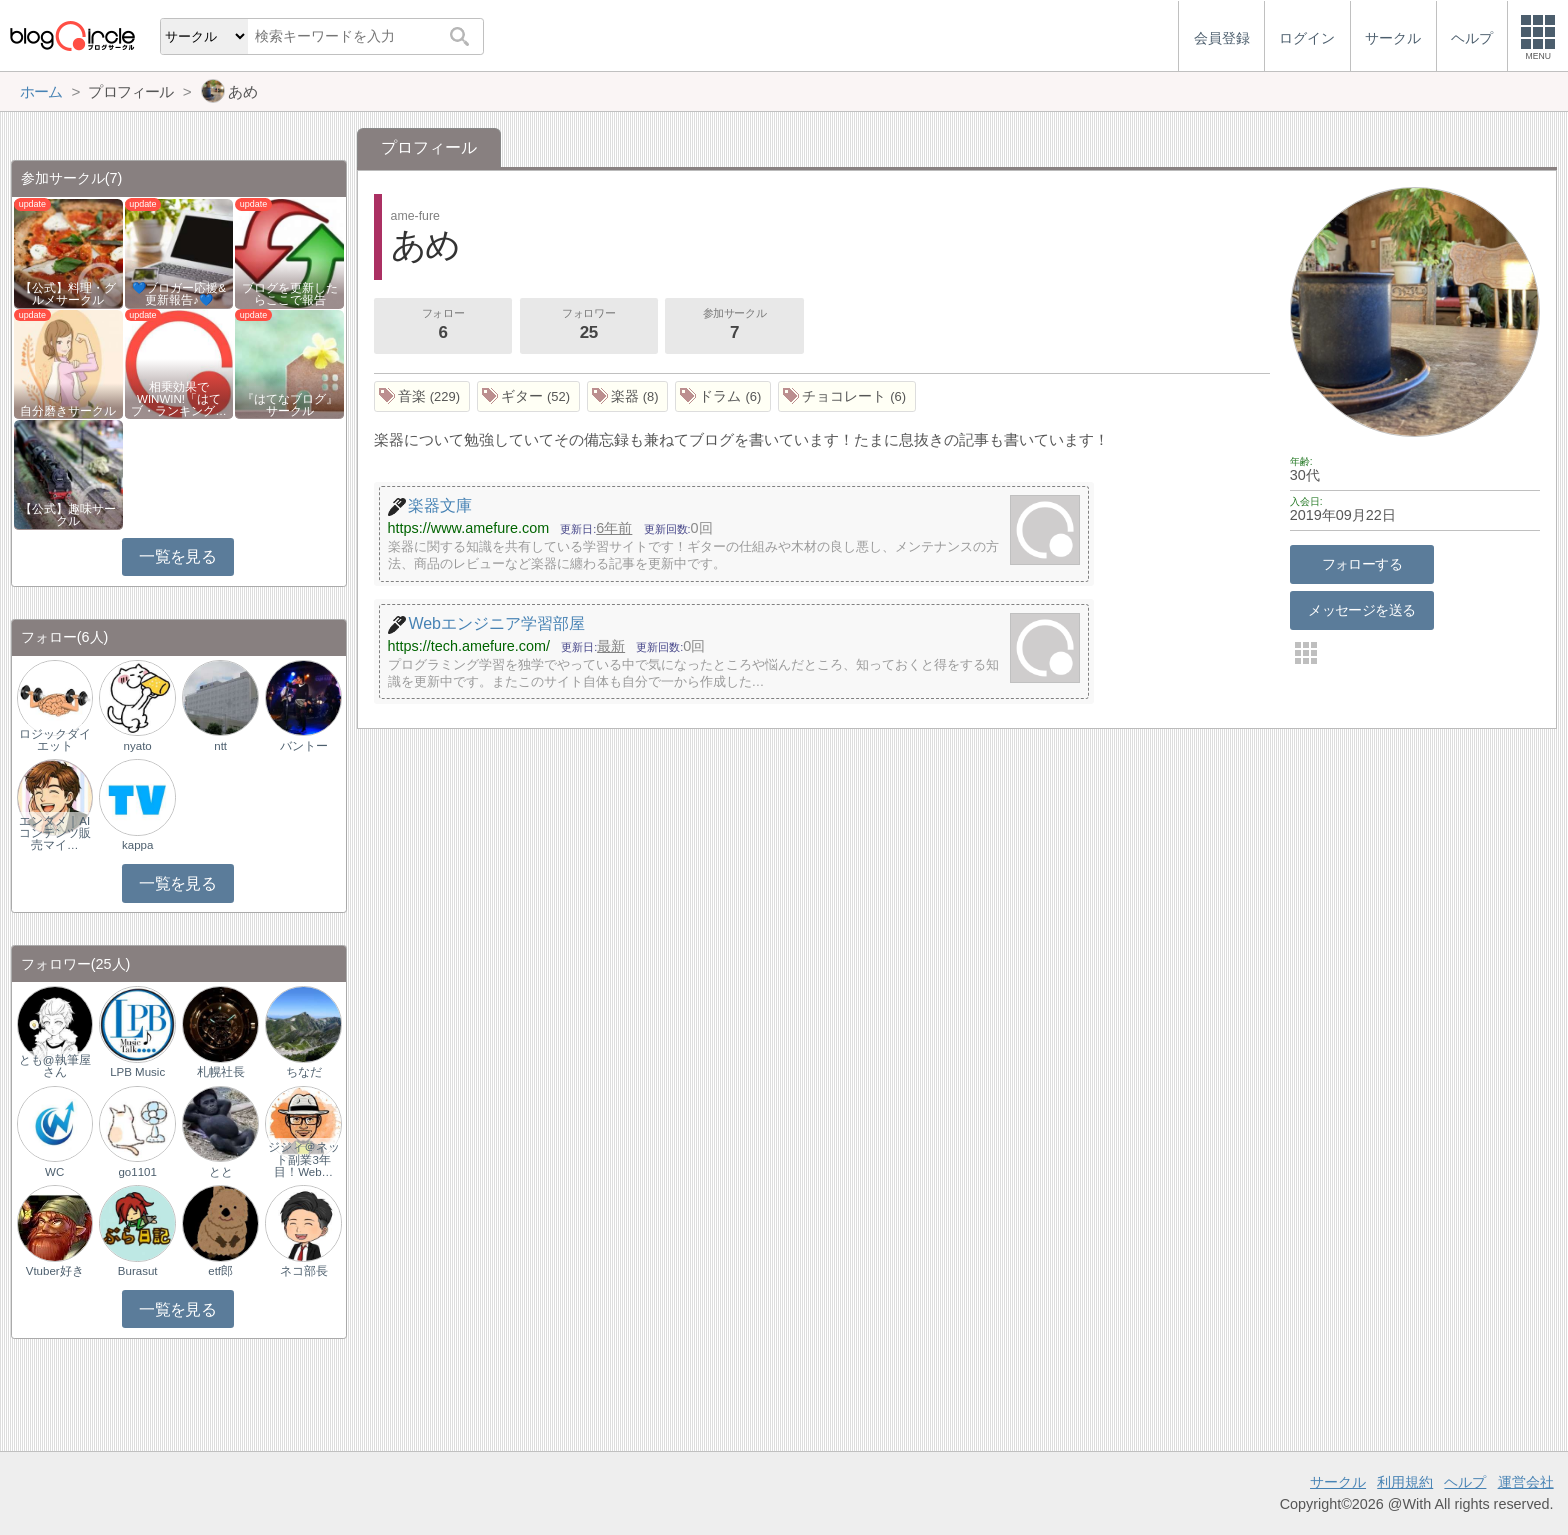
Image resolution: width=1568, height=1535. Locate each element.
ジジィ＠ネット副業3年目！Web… (304, 1159)
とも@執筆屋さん (55, 1066)
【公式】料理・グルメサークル (68, 294)
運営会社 (1526, 1482)
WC (54, 1172)
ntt (220, 746)
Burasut (138, 1271)
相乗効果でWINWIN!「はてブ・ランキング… (179, 399)
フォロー (443, 326)
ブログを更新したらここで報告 (290, 294)
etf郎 (220, 1271)
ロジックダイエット (55, 740)
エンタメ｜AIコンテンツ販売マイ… (55, 833)
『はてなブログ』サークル (290, 405)
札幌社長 (221, 1072)
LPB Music (137, 1072)
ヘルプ (1465, 1482)
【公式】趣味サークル (68, 515)
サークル (1338, 1482)
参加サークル (735, 326)
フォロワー (589, 326)
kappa (137, 845)
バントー (304, 746)
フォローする (1362, 564)
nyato (138, 746)
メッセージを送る (1361, 610)
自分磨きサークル (68, 411)
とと (221, 1172)
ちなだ (304, 1072)
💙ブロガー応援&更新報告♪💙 (179, 294)
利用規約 (1405, 1482)
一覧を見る (177, 556)
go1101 (137, 1172)
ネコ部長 (304, 1271)
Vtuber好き (55, 1271)
